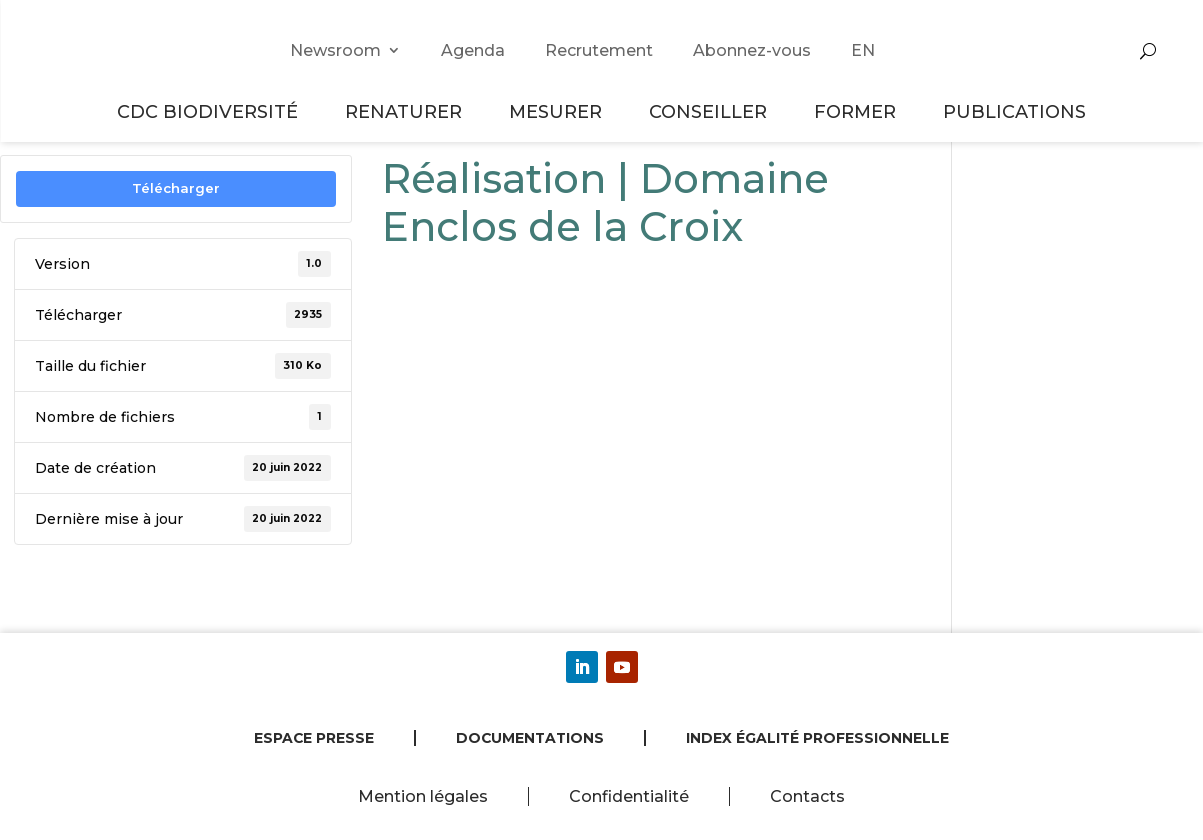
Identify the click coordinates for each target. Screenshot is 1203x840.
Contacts (807, 796)
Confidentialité (629, 796)
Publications (1014, 111)
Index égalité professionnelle (817, 738)
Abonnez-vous (752, 50)
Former (858, 111)
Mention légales (423, 796)
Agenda (473, 50)
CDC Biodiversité (210, 111)
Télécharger (176, 188)
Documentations (530, 738)
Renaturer (406, 111)
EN (863, 50)
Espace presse (314, 738)
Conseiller (711, 111)
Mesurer (558, 111)
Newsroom (335, 50)
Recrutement (599, 50)
